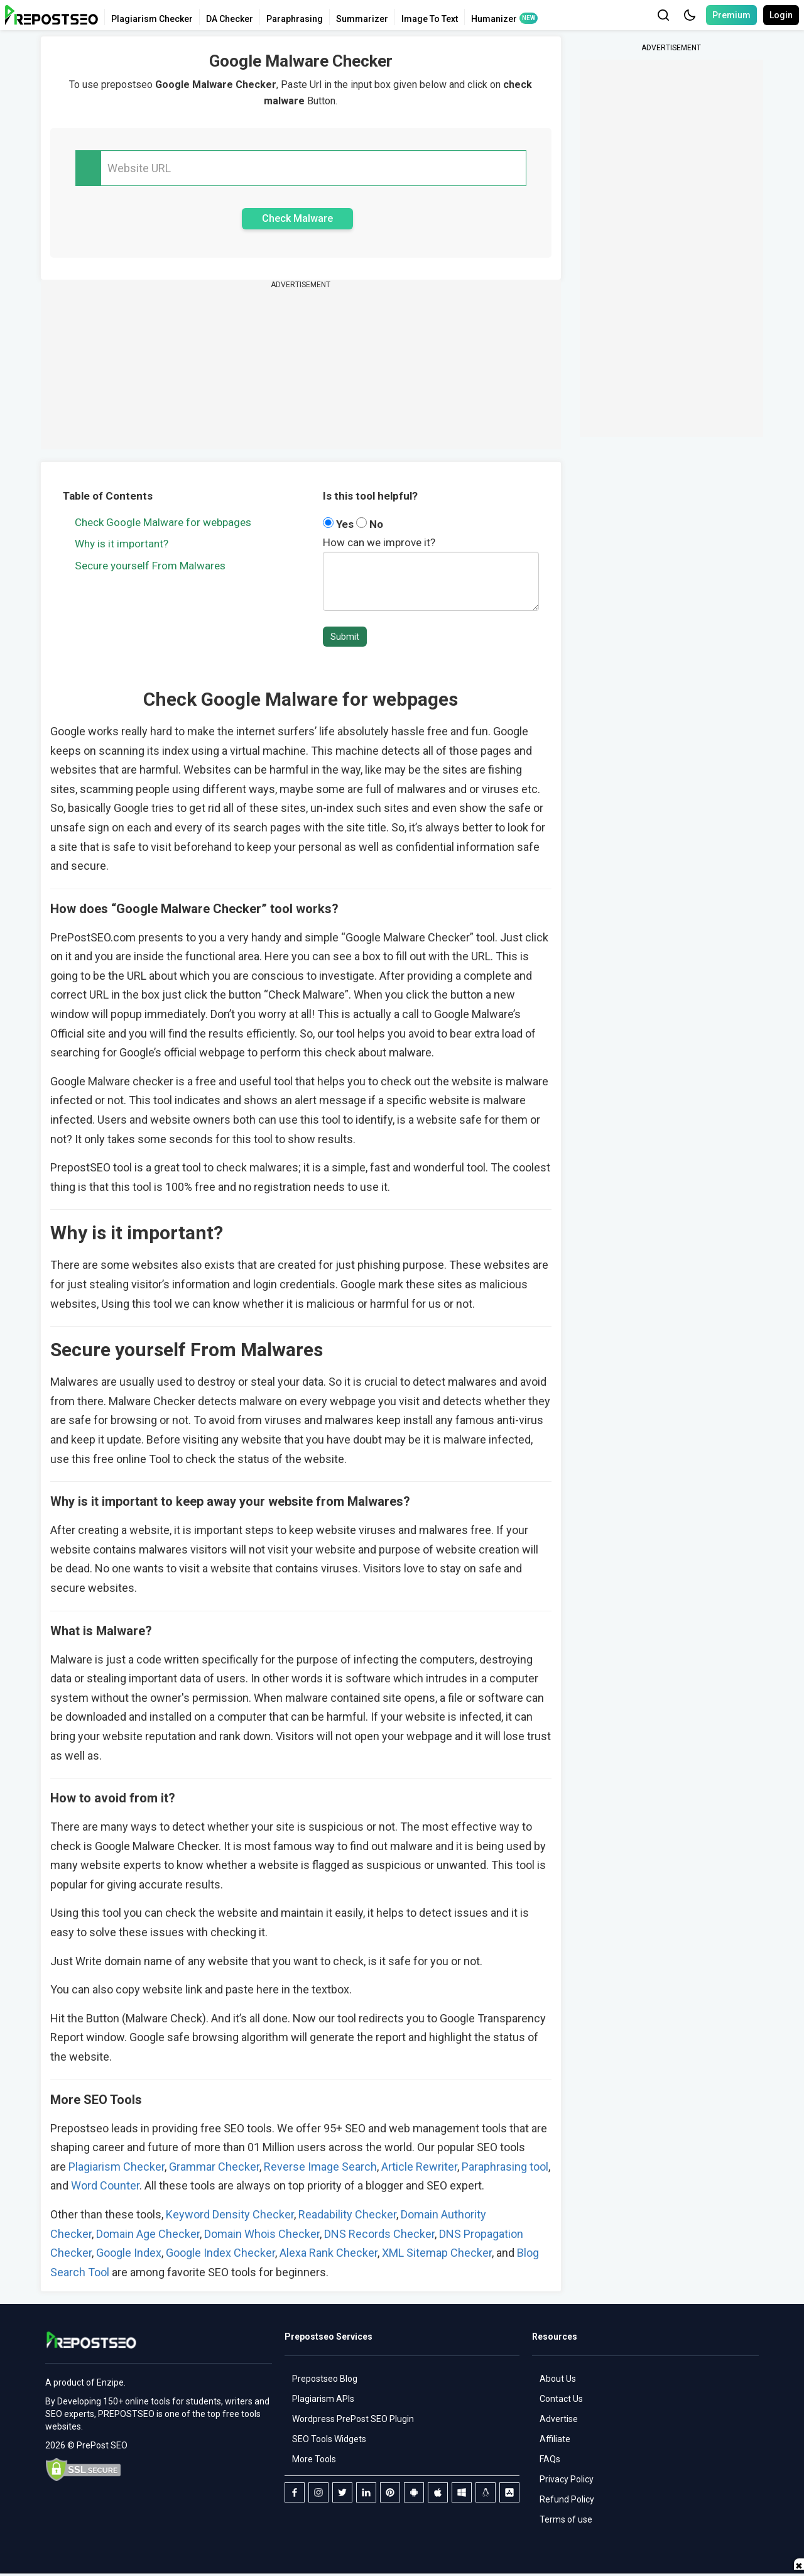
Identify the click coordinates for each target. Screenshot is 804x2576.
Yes (339, 524)
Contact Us (561, 2399)
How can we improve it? (379, 542)
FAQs (550, 2459)
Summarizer (362, 19)
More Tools (314, 2459)
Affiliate (555, 2439)
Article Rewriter (418, 2166)
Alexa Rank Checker (329, 2252)
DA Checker (229, 19)
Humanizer (494, 19)
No (369, 524)
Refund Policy (567, 2499)
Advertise (559, 2419)
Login (781, 15)
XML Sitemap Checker (437, 2252)
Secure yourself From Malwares (150, 565)
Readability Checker (347, 2214)
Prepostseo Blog (324, 2379)
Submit (344, 637)
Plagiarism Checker (152, 19)
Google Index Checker (220, 2252)
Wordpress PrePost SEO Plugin (353, 2419)
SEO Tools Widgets (329, 2439)
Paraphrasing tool (505, 2166)
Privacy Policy (567, 2479)
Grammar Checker (214, 2166)
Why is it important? (121, 543)
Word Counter (105, 2185)
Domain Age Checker (148, 2233)
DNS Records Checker (379, 2233)
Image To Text (429, 19)
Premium (731, 15)
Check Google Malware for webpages (163, 522)
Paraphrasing (294, 19)
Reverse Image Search (320, 2166)
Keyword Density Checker (230, 2214)
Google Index (128, 2252)
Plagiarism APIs (323, 2399)
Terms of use (566, 2519)
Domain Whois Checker (262, 2233)
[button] (690, 15)
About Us (558, 2379)
